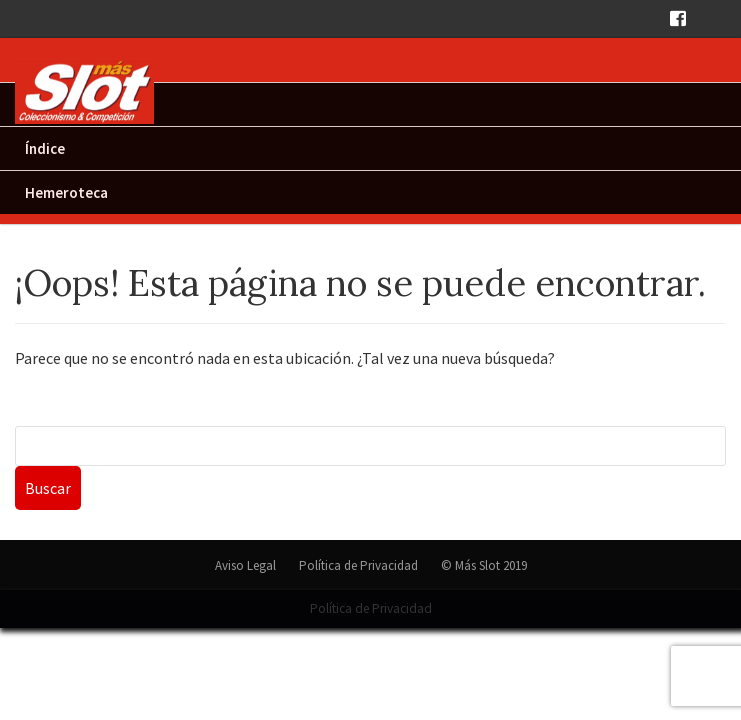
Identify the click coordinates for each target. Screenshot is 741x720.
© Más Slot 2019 (484, 565)
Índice (45, 148)
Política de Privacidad (358, 565)
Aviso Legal (245, 565)
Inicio (43, 104)
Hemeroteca (66, 192)
